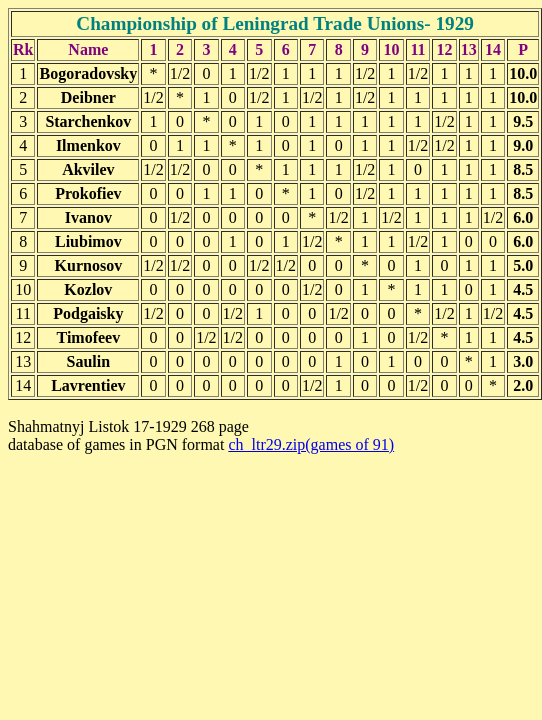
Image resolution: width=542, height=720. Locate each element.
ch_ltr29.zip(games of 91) (311, 444)
